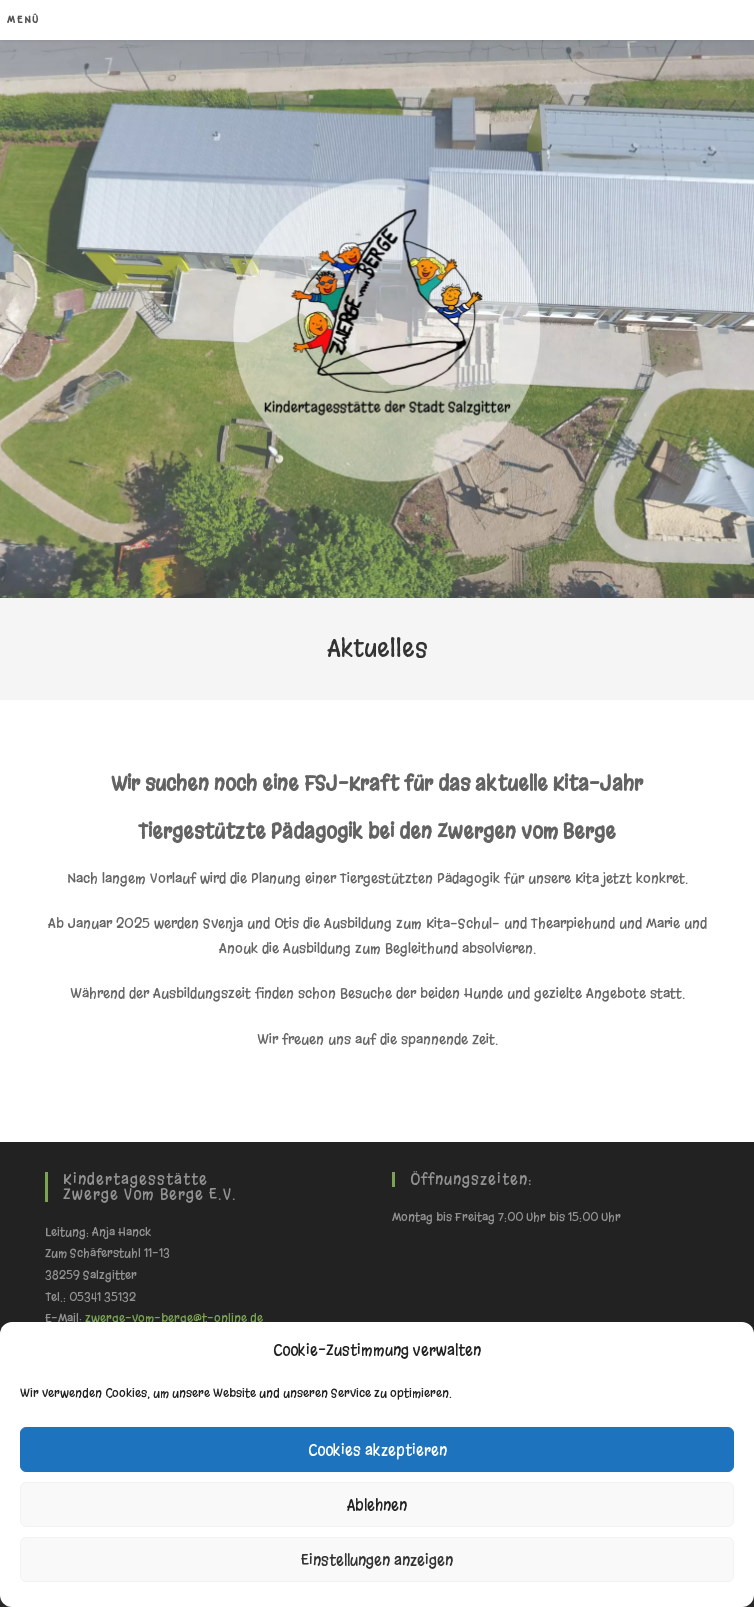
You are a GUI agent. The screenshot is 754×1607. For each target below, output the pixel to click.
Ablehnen (377, 1505)
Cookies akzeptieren (377, 1450)
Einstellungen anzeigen (377, 1560)
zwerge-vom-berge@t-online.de (174, 1318)
